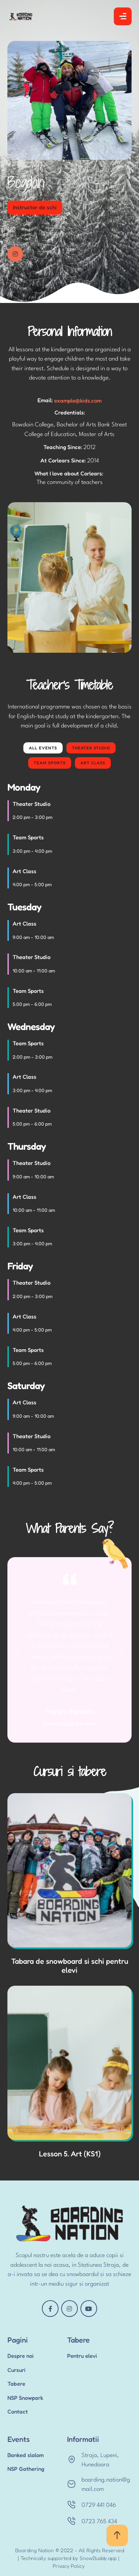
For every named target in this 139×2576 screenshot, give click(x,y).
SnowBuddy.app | (99, 2558)
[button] (117, 2535)
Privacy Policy (69, 2566)
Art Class (92, 762)
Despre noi (20, 2355)
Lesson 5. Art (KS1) (69, 2153)
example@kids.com (78, 400)
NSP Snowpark (25, 2397)
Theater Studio (91, 747)
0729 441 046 (99, 2505)
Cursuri (16, 2369)
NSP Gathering (25, 2468)
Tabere (16, 2383)
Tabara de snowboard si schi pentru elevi (69, 1966)
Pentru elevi (82, 2355)
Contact (17, 2411)
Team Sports (50, 762)
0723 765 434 (99, 2522)
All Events (43, 747)
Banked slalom (25, 2455)
